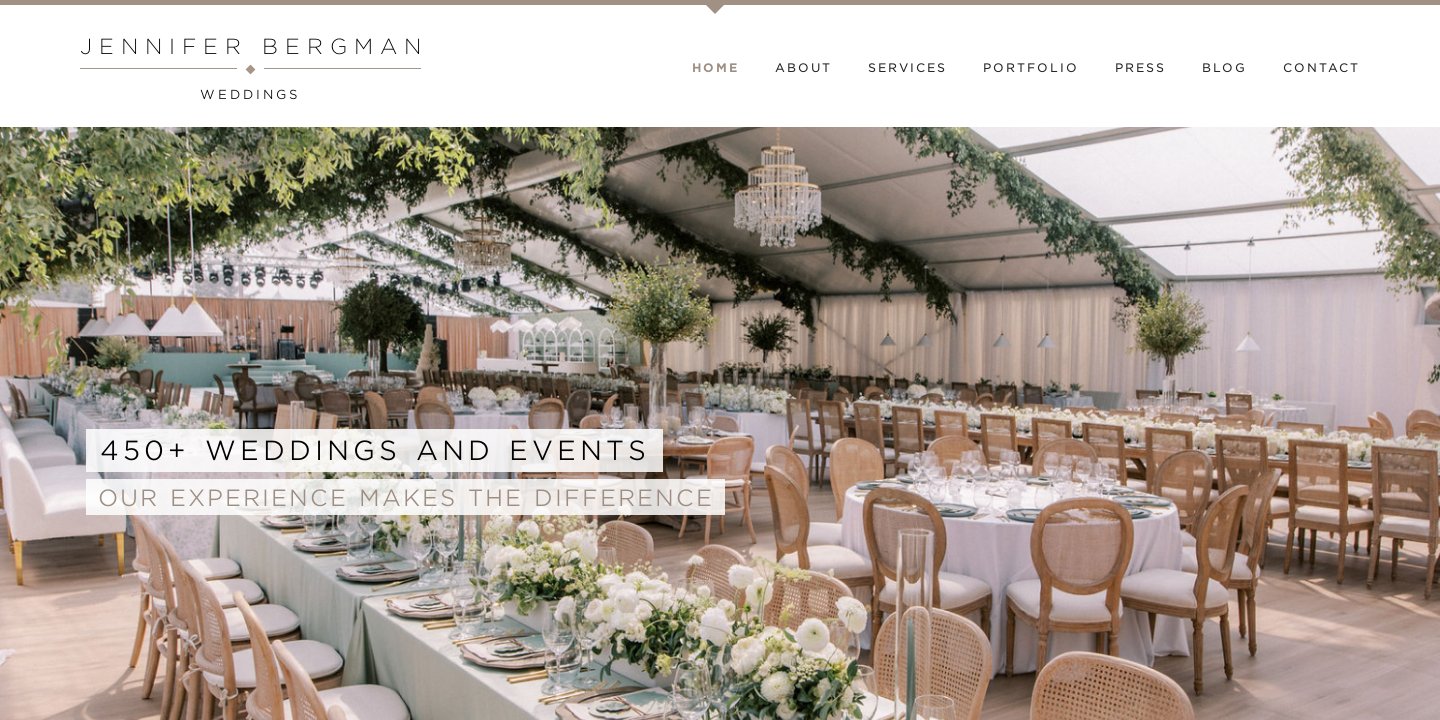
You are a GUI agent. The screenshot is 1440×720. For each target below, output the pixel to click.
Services (907, 68)
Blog (1224, 68)
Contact (1321, 68)
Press (1140, 68)
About (803, 68)
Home (715, 68)
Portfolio (1031, 68)
